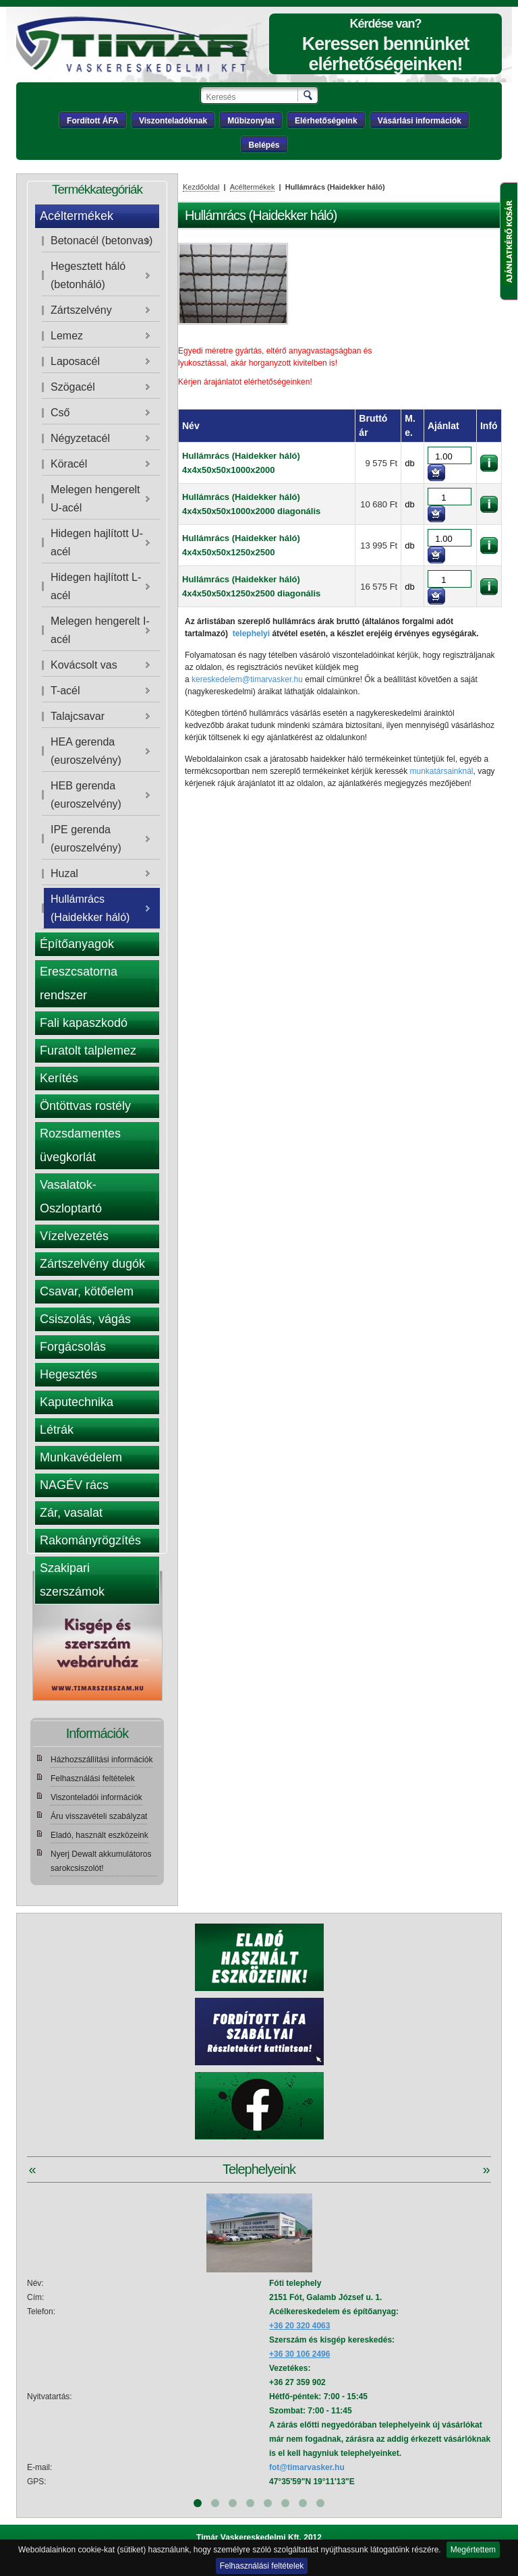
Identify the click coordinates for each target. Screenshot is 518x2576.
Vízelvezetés (74, 1236)
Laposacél (75, 361)
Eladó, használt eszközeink (99, 1835)
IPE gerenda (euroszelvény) (86, 838)
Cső (60, 412)
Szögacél (73, 387)
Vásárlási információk (419, 120)
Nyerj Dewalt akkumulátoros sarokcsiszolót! (101, 1861)
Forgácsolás (73, 1346)
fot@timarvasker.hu (307, 2467)
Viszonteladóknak (173, 120)
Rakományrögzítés (90, 1540)
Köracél (69, 464)
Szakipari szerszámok (72, 1579)
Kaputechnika (76, 1402)
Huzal (64, 873)
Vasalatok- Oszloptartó (71, 1196)
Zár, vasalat (71, 1512)
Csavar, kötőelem (87, 1291)
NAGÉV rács (74, 1485)
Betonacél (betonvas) (101, 240)
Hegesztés (68, 1374)
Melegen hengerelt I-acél (100, 630)
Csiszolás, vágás (85, 1319)
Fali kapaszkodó (83, 1023)
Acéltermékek (76, 216)
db (409, 463)
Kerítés (59, 1078)
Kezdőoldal (201, 187)
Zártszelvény (81, 310)
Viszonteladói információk (96, 1797)
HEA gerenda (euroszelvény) (86, 751)
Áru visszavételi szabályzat (99, 1816)
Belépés (263, 145)
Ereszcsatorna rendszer (78, 983)
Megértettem (473, 2549)
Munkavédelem (81, 1457)
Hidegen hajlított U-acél (97, 542)
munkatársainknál (441, 771)
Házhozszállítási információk (101, 1759)
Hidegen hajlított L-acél (96, 586)
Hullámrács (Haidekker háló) (90, 908)
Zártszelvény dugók (92, 1263)
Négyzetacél (80, 438)
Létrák (57, 1429)
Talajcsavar (78, 716)
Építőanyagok (77, 944)
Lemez (67, 335)
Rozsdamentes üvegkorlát (80, 1145)
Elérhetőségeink (326, 120)
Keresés (308, 95)
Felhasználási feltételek (262, 2566)
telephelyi (251, 633)
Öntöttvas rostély (85, 1106)
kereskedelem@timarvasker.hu (247, 679)
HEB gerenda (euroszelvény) (86, 795)
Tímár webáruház (139, 44)
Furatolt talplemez (88, 1050)
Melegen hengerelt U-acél (95, 498)
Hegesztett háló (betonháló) (88, 275)
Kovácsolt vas (84, 665)
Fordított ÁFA (93, 120)
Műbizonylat (250, 120)
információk (489, 463)
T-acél (65, 690)
